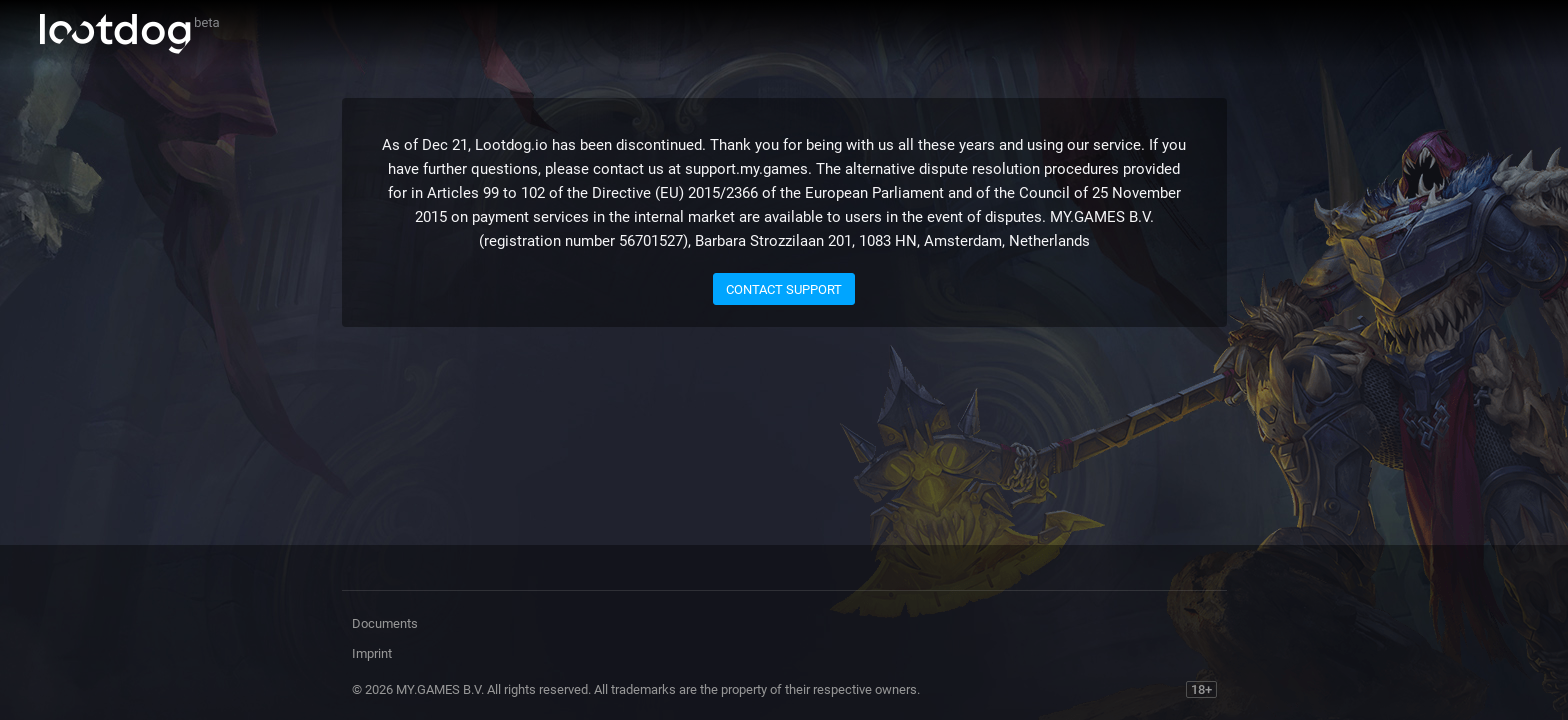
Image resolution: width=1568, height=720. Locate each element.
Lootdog (129, 34)
